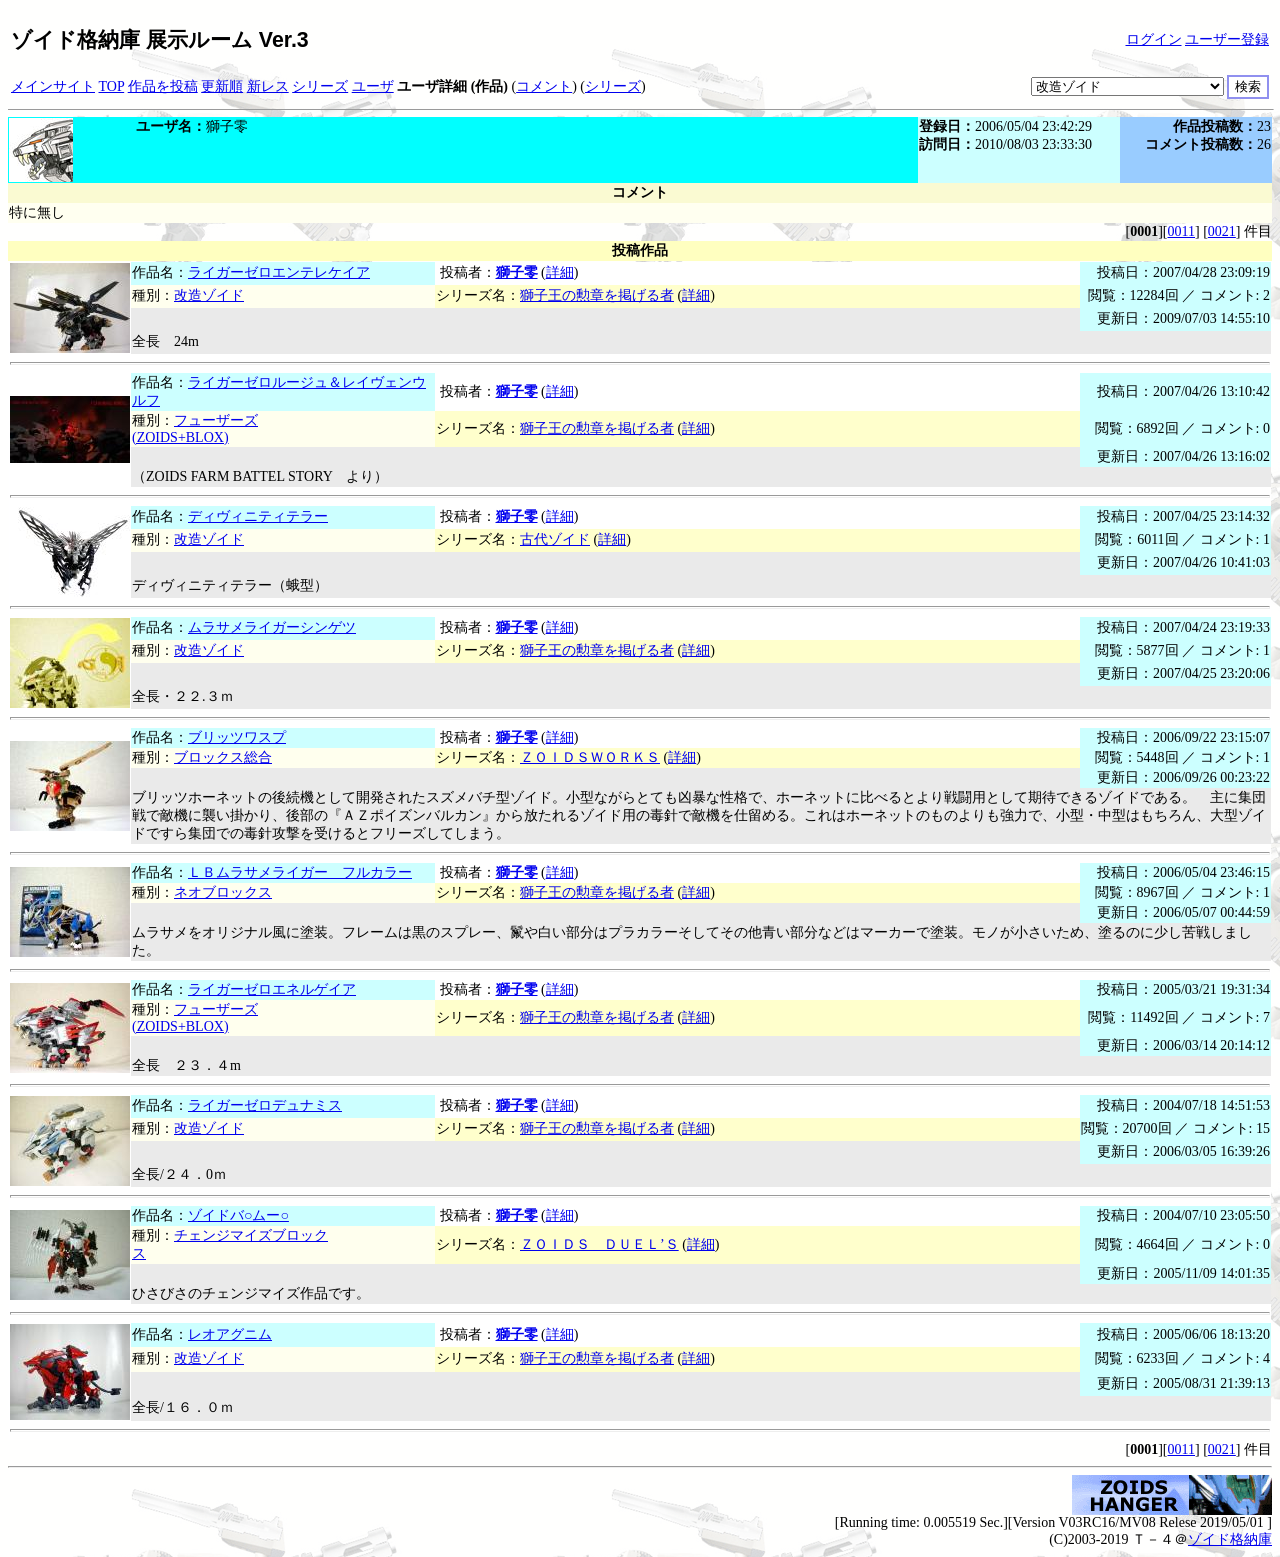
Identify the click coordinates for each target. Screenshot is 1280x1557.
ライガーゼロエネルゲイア (272, 989)
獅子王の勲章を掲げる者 (597, 295)
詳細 (560, 272)
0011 (1181, 231)
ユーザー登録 (1227, 39)
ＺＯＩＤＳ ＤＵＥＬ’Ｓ (599, 1244)
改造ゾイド (209, 295)
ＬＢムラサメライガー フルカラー (300, 872)
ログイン (1154, 39)
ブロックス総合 (223, 757)
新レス (268, 86)
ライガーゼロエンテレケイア (279, 272)
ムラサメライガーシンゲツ (272, 627)
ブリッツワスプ (237, 737)
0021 (1222, 231)
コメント (544, 86)
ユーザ (373, 86)
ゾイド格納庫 (1230, 1539)
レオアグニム (230, 1334)
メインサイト (53, 86)
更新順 (222, 86)
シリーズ (320, 86)
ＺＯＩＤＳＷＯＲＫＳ (590, 757)
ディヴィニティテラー (258, 516)
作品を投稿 (163, 86)
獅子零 (517, 272)
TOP (112, 86)
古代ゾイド (555, 539)
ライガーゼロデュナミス (265, 1105)
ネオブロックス (223, 892)
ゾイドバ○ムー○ (238, 1215)
